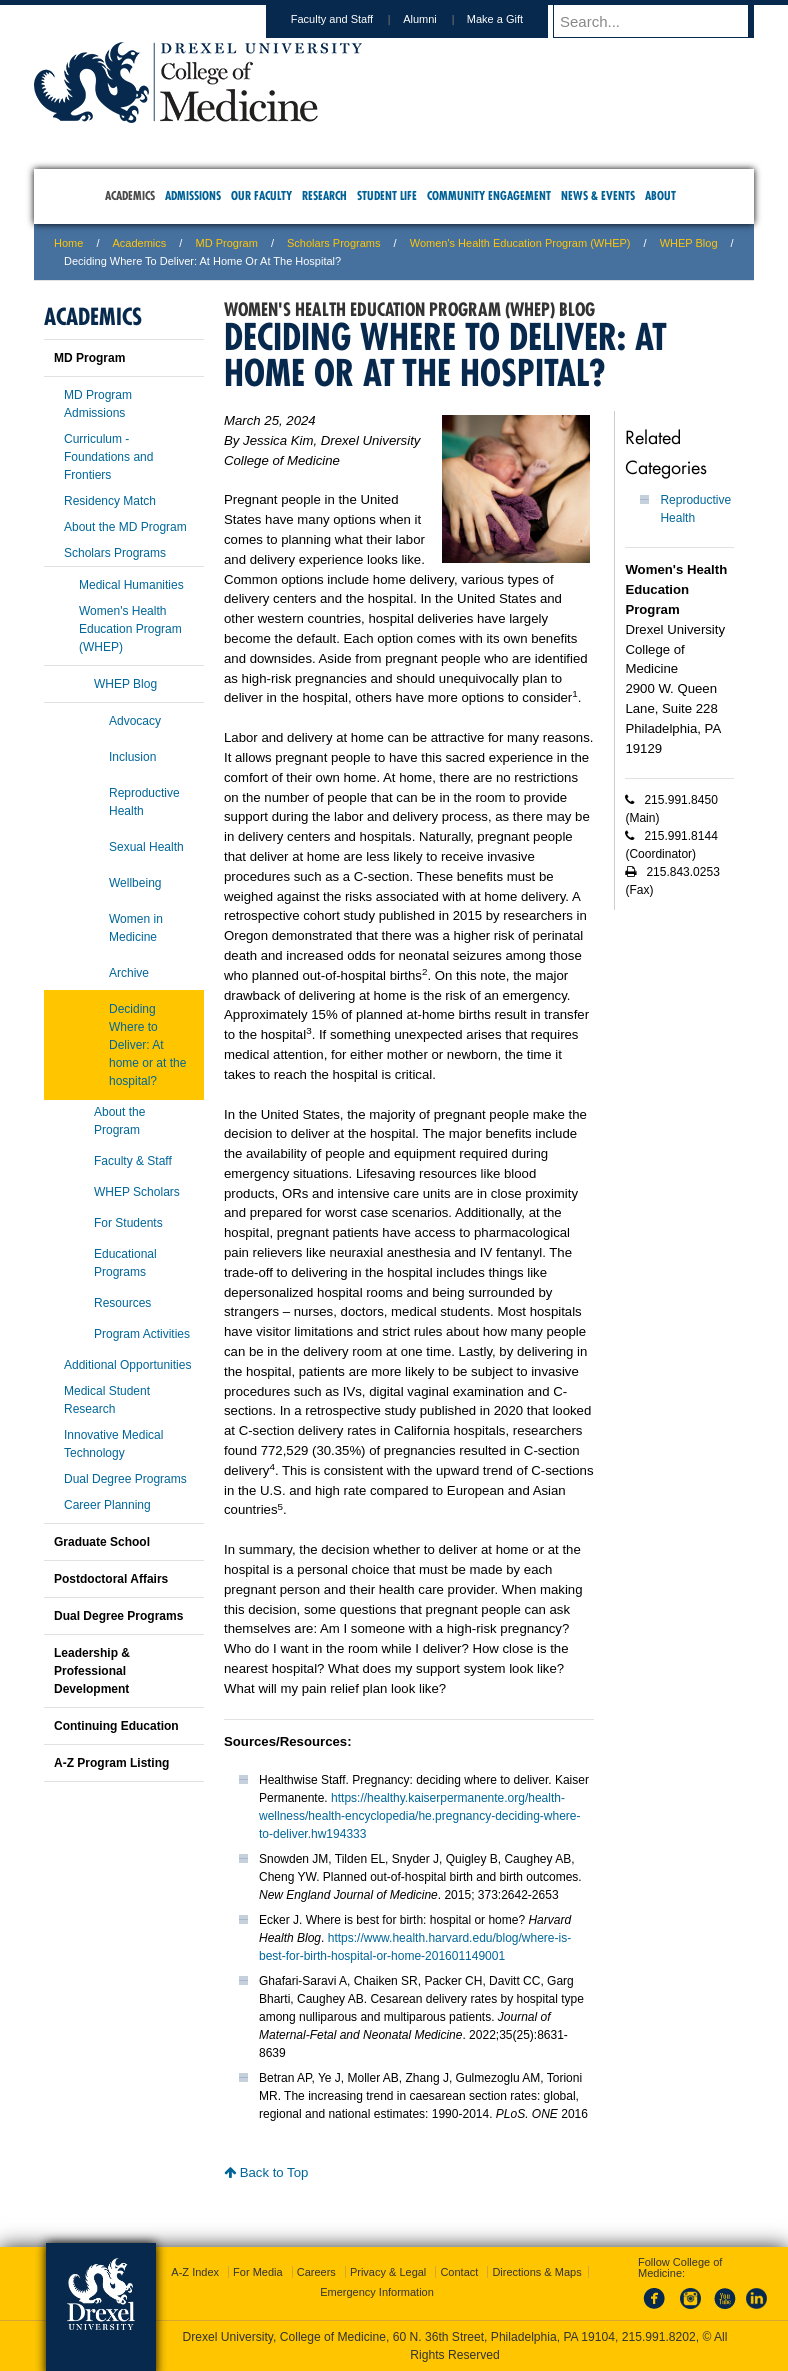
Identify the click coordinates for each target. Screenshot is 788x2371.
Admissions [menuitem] (193, 195)
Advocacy (135, 721)
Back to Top (266, 2172)
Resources (122, 1303)
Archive (129, 973)
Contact (459, 2272)
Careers (316, 2272)
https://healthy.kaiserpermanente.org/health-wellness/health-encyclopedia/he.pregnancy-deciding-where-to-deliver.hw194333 (420, 1816)
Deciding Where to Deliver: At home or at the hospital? (147, 1045)
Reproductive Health (144, 802)
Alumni (439, 19)
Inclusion (132, 757)
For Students (128, 1223)
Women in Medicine (136, 928)
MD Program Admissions (98, 404)
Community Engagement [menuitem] (489, 195)
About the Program (119, 1121)
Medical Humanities (131, 585)
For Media (258, 2272)
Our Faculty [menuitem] (261, 195)
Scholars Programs (334, 243)
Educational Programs (125, 1263)
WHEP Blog (689, 243)
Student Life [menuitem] (387, 195)
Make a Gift (514, 19)
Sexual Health (146, 847)
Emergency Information (377, 2292)
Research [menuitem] (324, 195)
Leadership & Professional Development (92, 1671)
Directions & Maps (536, 2272)
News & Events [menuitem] (598, 195)
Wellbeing (135, 883)
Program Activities (142, 1334)
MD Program (226, 243)
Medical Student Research (107, 1400)
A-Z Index (195, 2272)
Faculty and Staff (351, 19)
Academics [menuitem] (130, 195)
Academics (140, 243)
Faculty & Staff (133, 1161)
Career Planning (107, 1505)
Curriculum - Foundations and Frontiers (108, 457)
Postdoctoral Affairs (111, 1579)
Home (68, 243)
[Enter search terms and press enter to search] (663, 21)
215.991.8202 (659, 2337)
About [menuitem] (660, 195)
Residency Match (110, 501)
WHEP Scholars (137, 1192)
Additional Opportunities (127, 1365)
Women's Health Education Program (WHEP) (520, 243)
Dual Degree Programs (125, 1479)
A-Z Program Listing (111, 1763)
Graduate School (102, 1542)
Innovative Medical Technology (113, 1444)
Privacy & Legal (388, 2272)
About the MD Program (125, 527)
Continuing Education (116, 1726)
